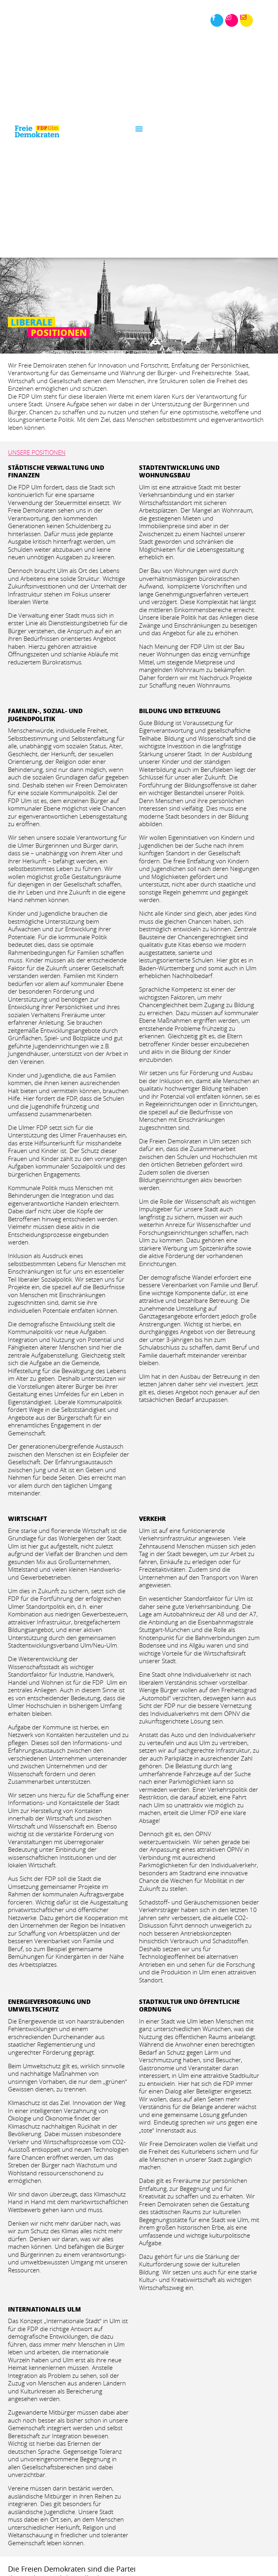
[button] (139, 129)
